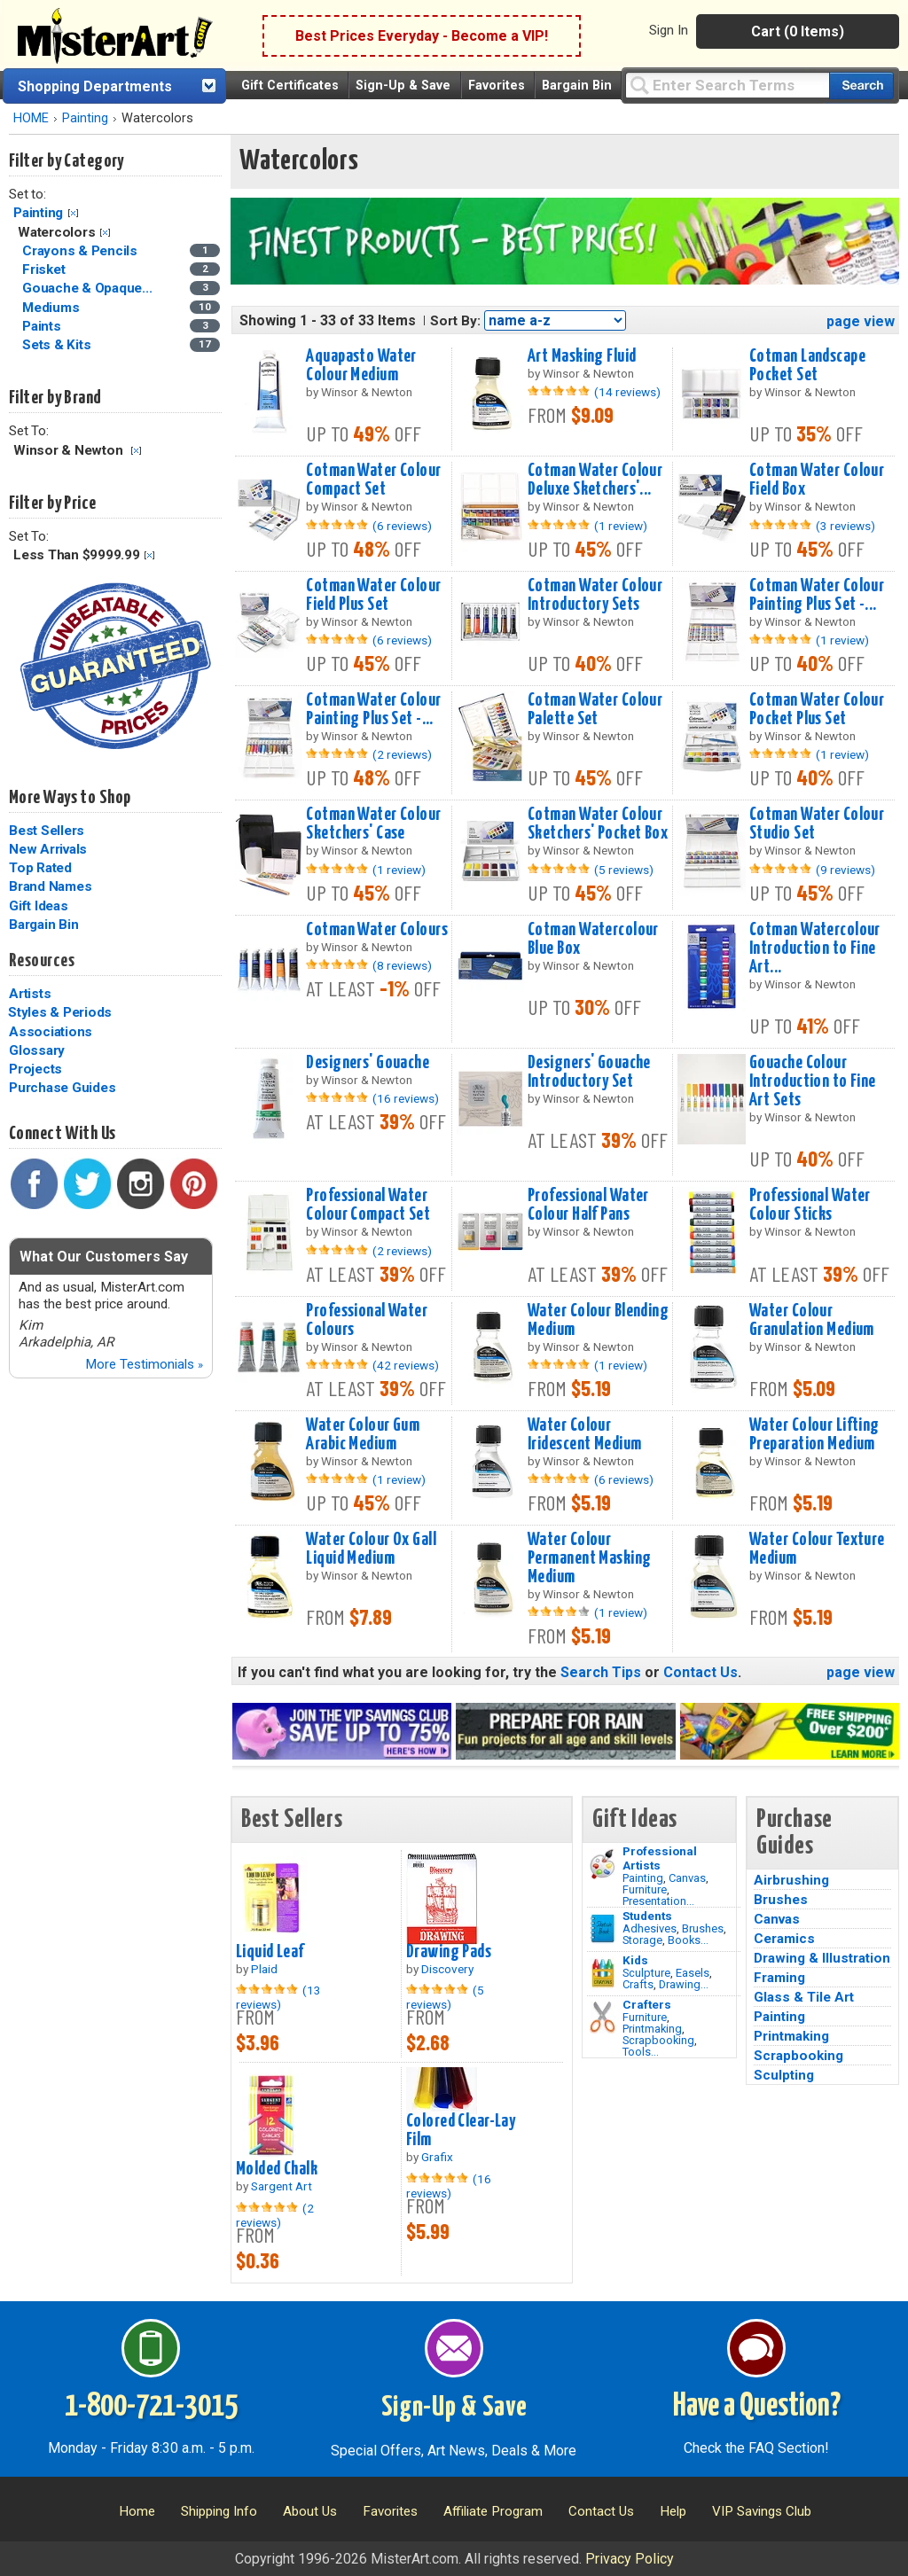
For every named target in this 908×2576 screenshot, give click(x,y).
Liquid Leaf (270, 1952)
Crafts (638, 1984)
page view (860, 321)
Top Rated (40, 868)
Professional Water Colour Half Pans (588, 1205)
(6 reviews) (402, 526)
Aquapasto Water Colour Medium (361, 365)
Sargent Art (281, 2186)
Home (137, 2511)
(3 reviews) (845, 526)
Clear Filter (73, 213)
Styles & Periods (60, 1012)
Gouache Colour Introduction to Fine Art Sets (812, 1081)
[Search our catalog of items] (861, 85)
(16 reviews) (405, 1098)
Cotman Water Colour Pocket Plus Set (816, 709)
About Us (310, 2511)
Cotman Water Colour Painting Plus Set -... (816, 595)
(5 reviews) (624, 870)
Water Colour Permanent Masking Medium (589, 1558)
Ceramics (784, 1939)
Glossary (37, 1050)
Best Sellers (46, 831)
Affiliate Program (493, 2511)
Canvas (687, 1878)
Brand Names (50, 886)
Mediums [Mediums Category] (52, 308)
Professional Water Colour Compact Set (368, 1205)
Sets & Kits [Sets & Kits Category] (58, 345)
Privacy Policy (629, 2558)
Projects (35, 1069)
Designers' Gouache (367, 1063)
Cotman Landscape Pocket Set (807, 365)
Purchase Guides (62, 1088)
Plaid (264, 1969)
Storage (642, 1940)
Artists (30, 994)
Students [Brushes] (647, 1916)
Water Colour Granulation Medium (811, 1320)
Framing (779, 1978)
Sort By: (455, 321)
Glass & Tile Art (804, 1997)
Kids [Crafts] (635, 1960)
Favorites (496, 85)
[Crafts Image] (602, 1973)
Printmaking (652, 2028)
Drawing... (683, 1984)
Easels (692, 1972)
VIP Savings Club (761, 2511)
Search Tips (600, 1672)
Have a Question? (757, 2407)
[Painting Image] (602, 1864)
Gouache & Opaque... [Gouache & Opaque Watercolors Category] (88, 288)
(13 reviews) (278, 1997)
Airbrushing (791, 1880)
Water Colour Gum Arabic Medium (362, 1435)
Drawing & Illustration (822, 1958)
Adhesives (649, 1928)
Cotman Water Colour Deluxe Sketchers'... (595, 480)
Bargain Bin (577, 85)
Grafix (437, 2157)
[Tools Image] (602, 2017)
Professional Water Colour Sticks (810, 1205)
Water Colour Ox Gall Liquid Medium (371, 1549)
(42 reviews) (405, 1365)
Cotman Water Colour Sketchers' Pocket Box (598, 824)
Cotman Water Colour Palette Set (595, 709)
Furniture (644, 1889)
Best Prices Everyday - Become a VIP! (421, 35)
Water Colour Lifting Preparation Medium (814, 1435)
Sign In (668, 30)
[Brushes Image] (602, 1929)
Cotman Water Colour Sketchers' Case (373, 824)
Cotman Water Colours (377, 930)
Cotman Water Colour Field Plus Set (373, 595)
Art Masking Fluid (582, 356)
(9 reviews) (845, 870)
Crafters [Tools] (646, 2004)
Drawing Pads (448, 1952)
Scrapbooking (658, 2040)
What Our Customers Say (104, 1256)
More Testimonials (144, 1364)
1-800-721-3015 (151, 2407)
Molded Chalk (276, 2169)
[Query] (727, 85)
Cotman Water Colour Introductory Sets (595, 595)
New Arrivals (48, 849)
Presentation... (658, 1901)
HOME (31, 118)
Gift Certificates (290, 85)
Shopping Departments (95, 86)
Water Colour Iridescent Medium (584, 1435)
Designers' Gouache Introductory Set (589, 1072)
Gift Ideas (38, 906)
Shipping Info (219, 2511)
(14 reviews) (627, 392)
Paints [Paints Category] (43, 326)
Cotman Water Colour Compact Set (373, 480)
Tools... (640, 2051)
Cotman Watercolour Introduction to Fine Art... (815, 948)
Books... (688, 1940)
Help (673, 2511)
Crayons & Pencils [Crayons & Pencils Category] (81, 251)
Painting (85, 118)
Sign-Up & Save (403, 85)
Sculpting (784, 2075)
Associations (50, 1032)
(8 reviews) (402, 965)
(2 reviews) (402, 754)
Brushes (703, 1928)
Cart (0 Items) (797, 31)
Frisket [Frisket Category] (45, 269)
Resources (41, 961)
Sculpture (646, 1972)
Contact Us (700, 1672)
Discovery (447, 1969)
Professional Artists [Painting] (659, 1858)
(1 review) (620, 526)
